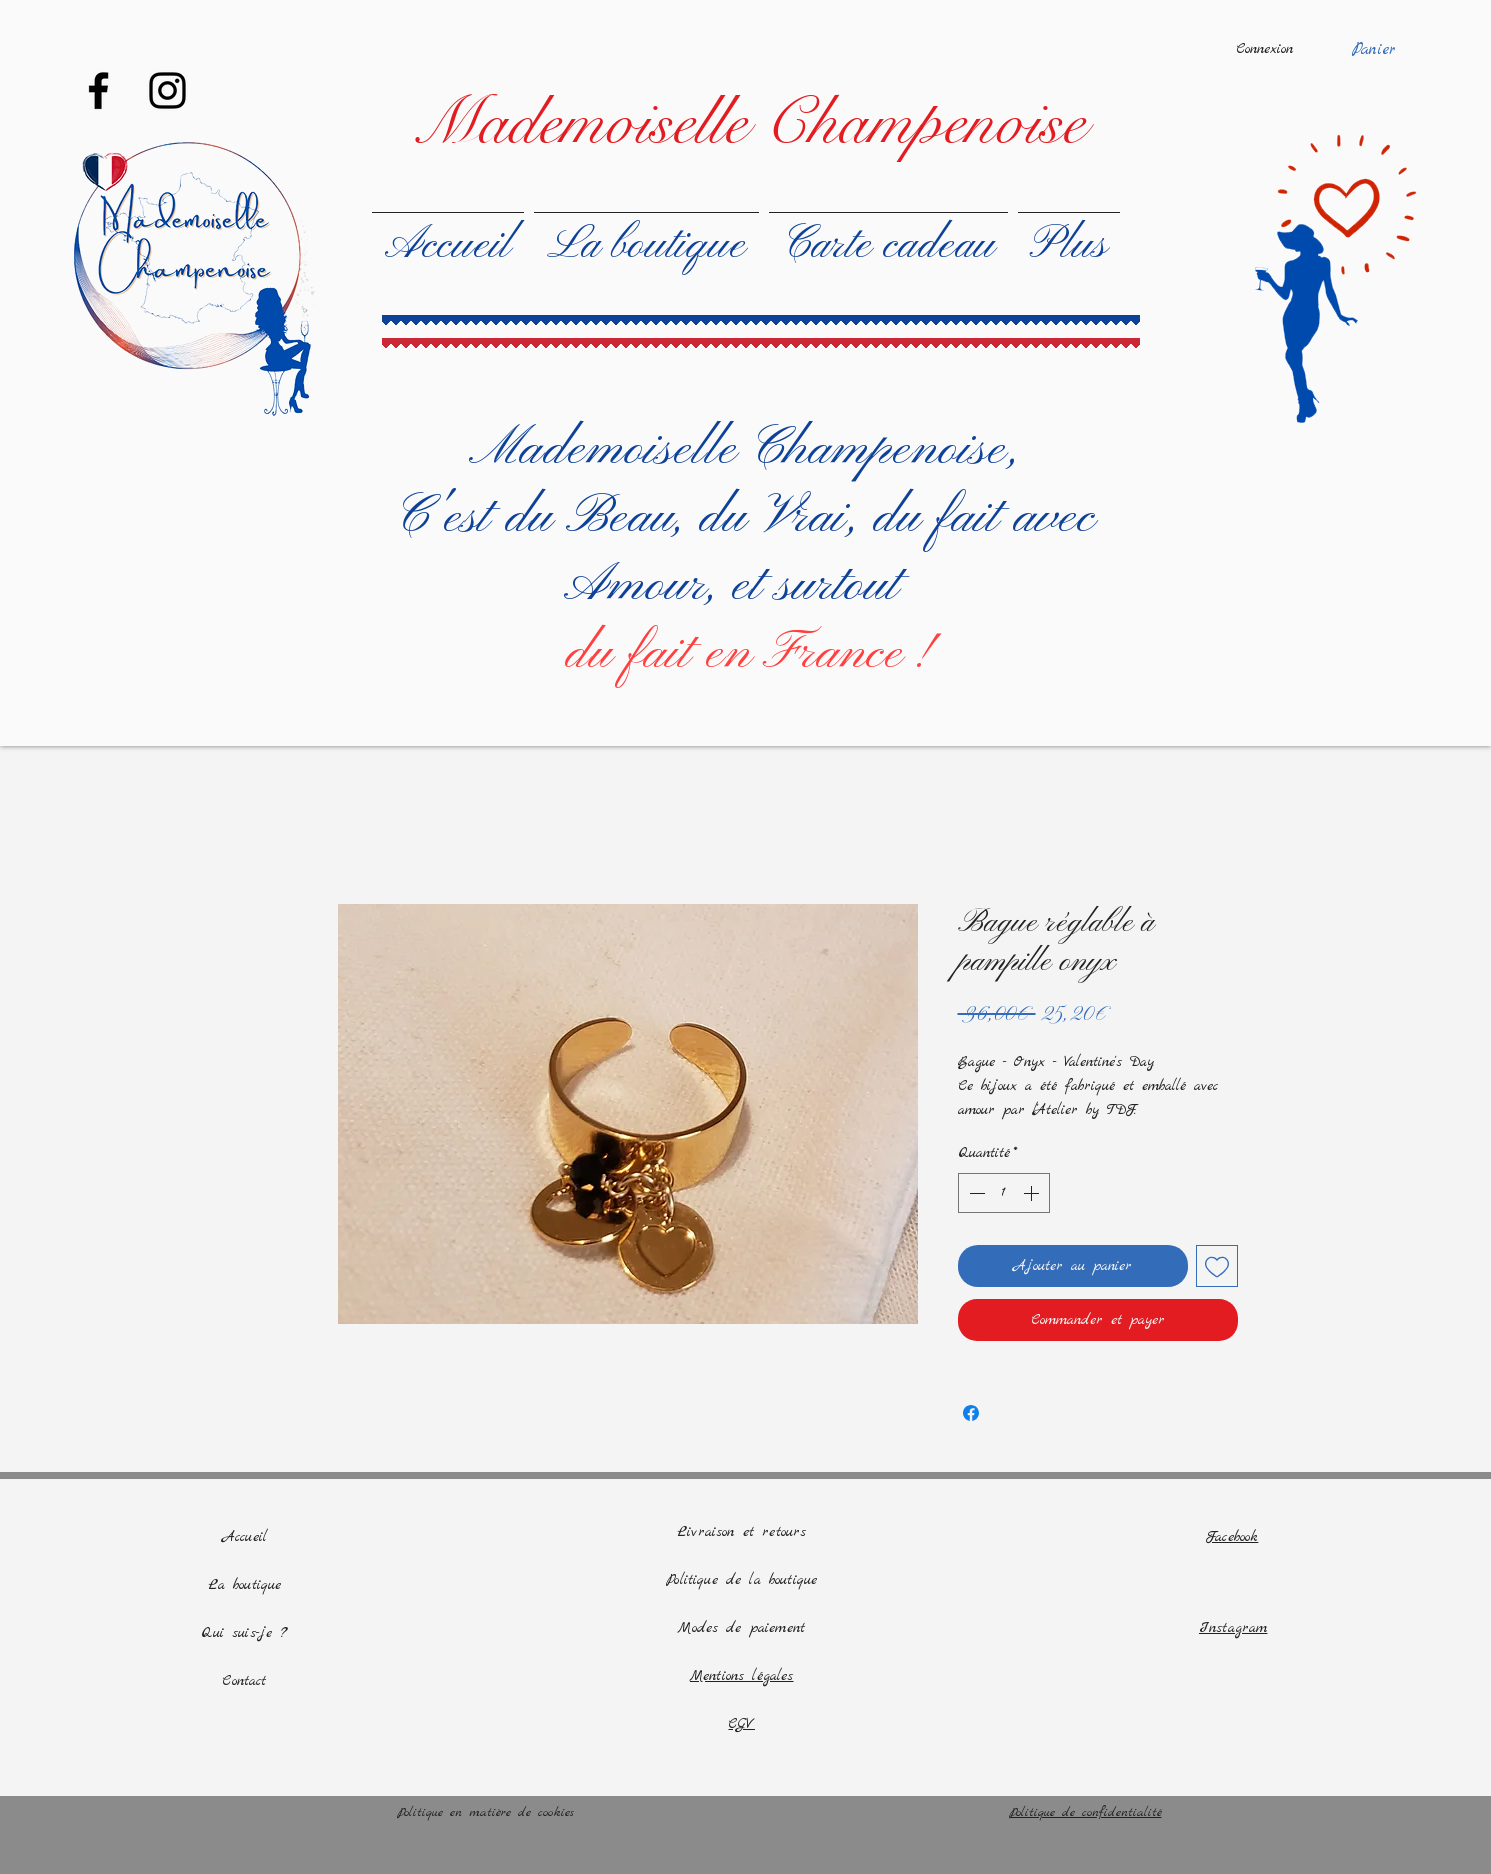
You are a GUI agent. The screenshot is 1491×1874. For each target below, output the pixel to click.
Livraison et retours (741, 1532)
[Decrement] (975, 1193)
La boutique (245, 1585)
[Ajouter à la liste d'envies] (1217, 1266)
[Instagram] (167, 90)
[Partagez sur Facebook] (971, 1413)
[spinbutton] (1004, 1193)
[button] (1387, 48)
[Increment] (1033, 1193)
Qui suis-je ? (244, 1633)
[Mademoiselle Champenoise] (748, 123)
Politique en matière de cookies (489, 1812)
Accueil (244, 1537)
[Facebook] (98, 90)
